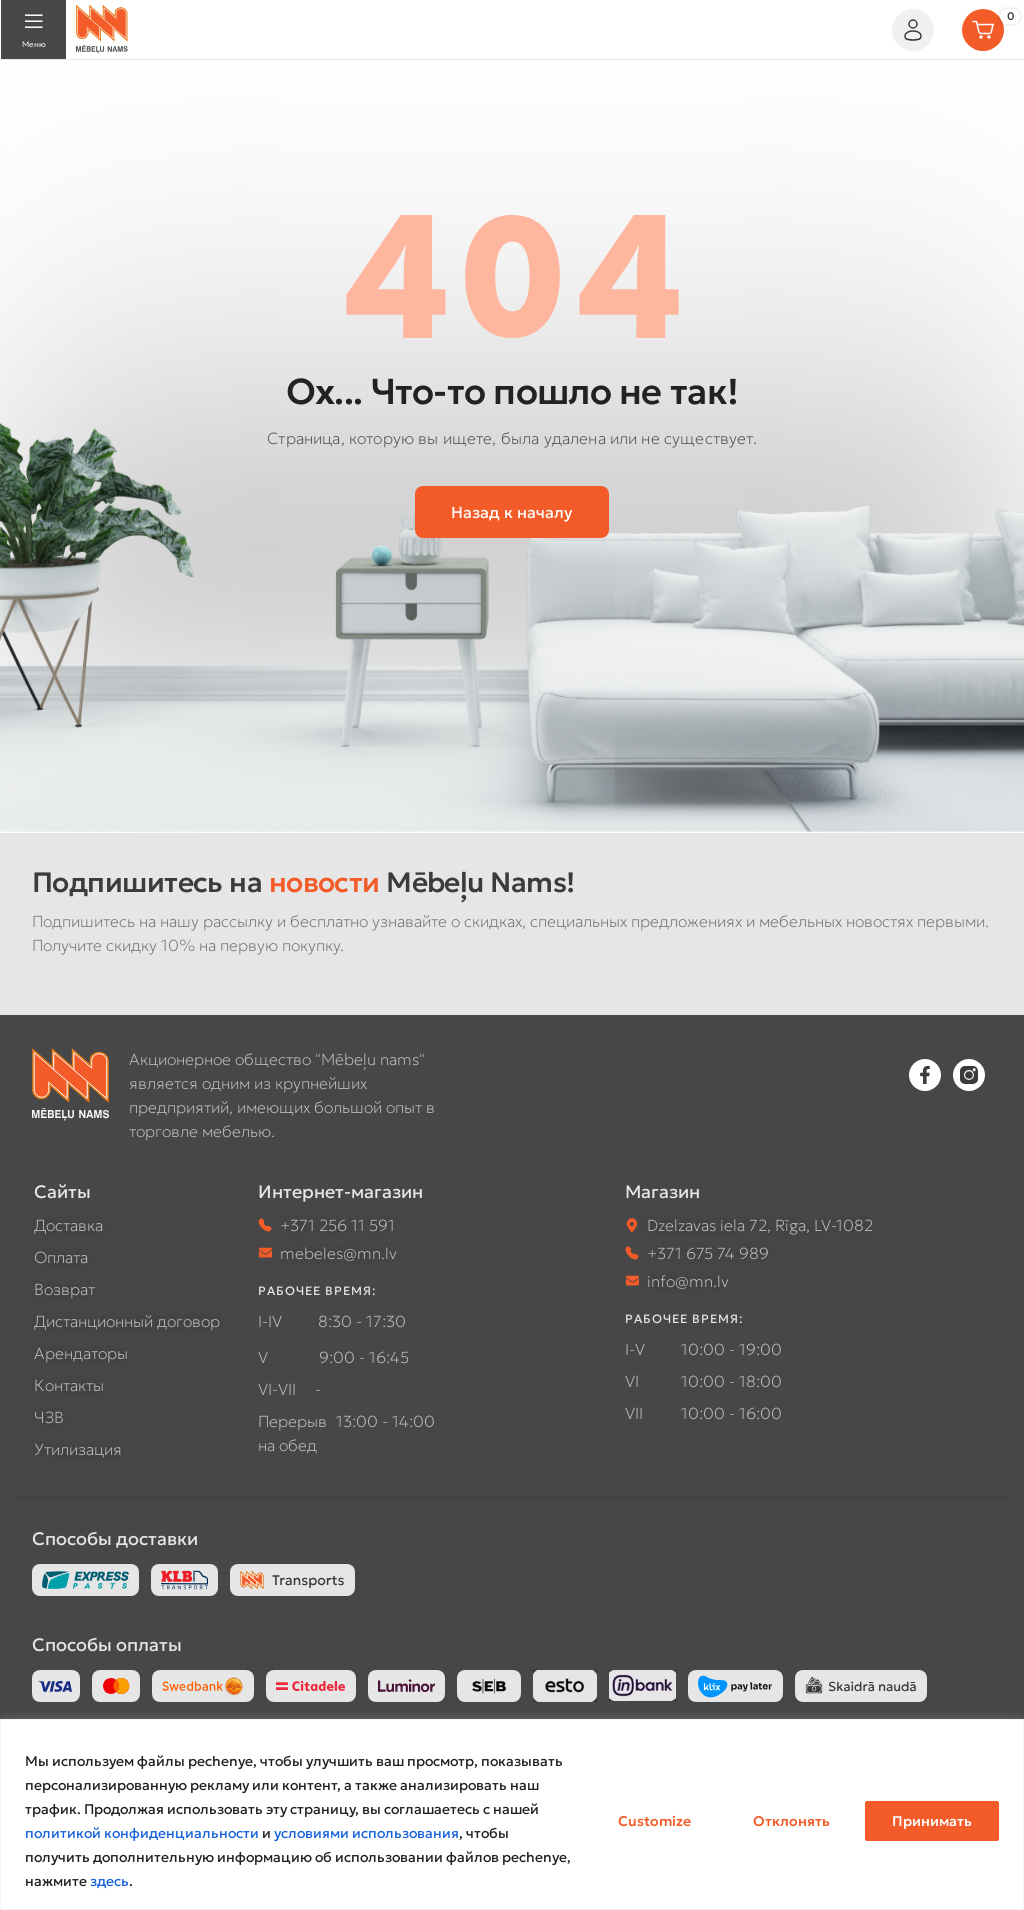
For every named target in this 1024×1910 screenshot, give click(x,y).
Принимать (932, 1821)
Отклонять (791, 1821)
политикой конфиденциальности (142, 1833)
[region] (512, 1814)
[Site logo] (102, 27)
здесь (109, 1881)
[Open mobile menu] (33, 30)
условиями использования (366, 1833)
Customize (654, 1821)
